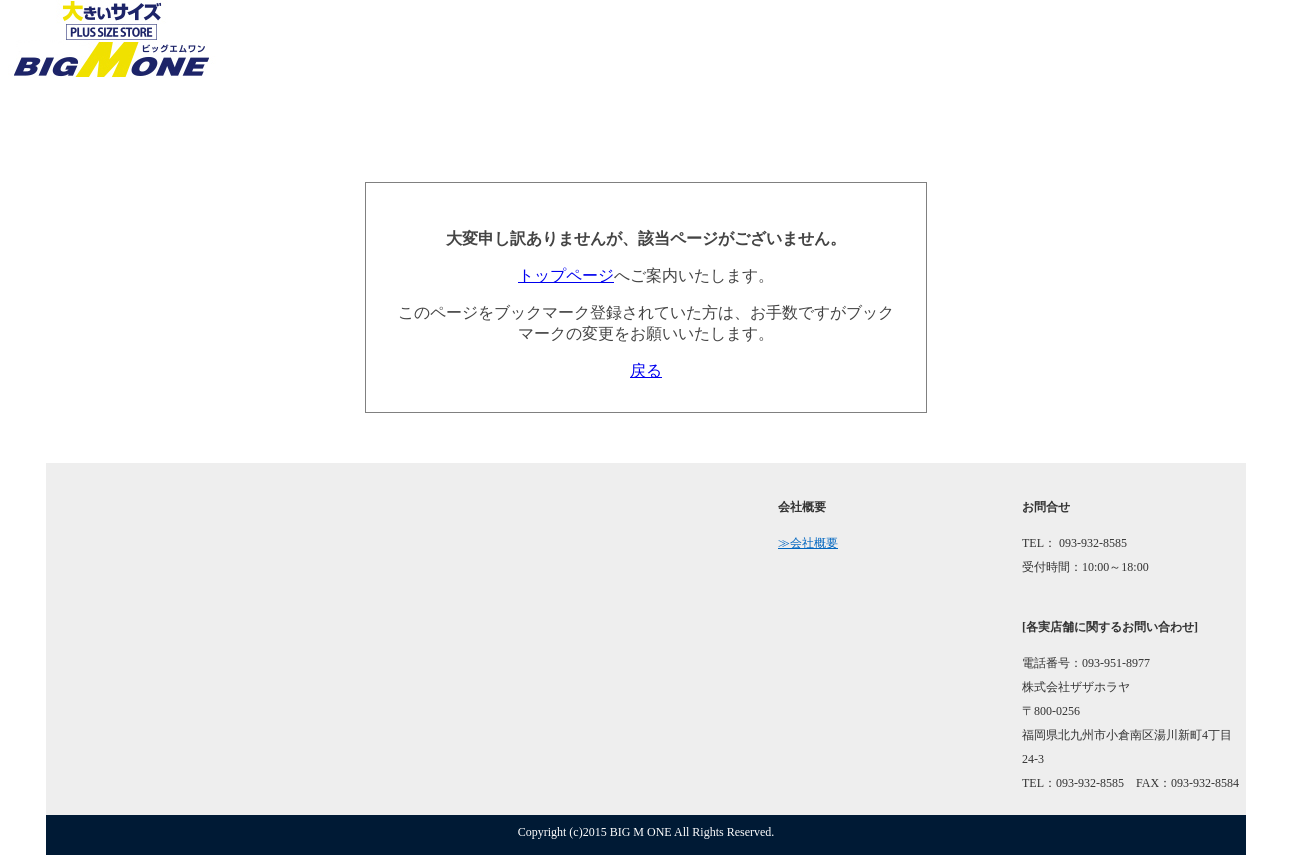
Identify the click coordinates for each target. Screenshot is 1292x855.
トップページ (566, 275)
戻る (646, 370)
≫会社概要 (808, 543)
